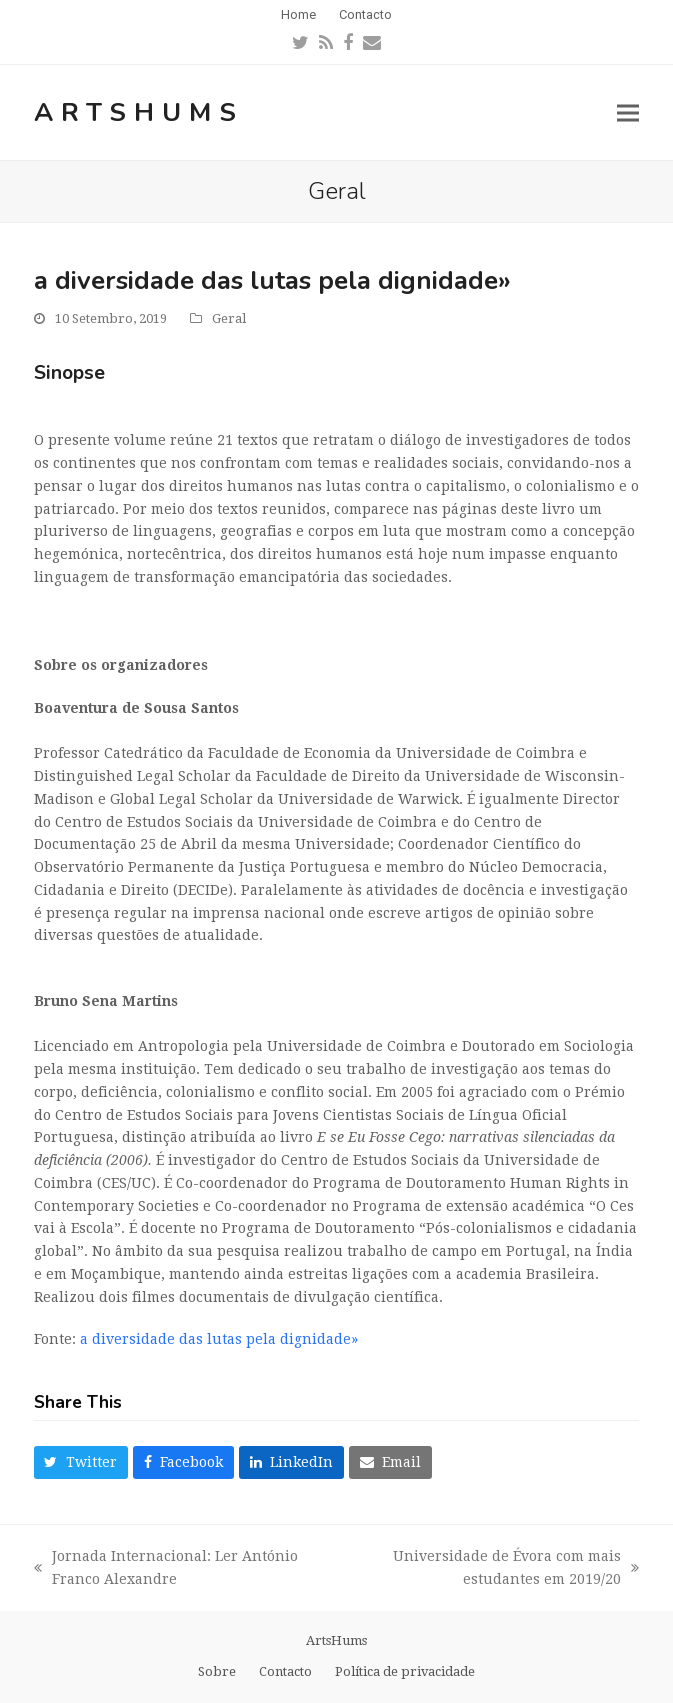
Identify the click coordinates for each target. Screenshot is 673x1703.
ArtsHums (139, 112)
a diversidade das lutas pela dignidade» (219, 1339)
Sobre (217, 1671)
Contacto (285, 1671)
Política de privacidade (405, 1671)
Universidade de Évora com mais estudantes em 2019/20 (490, 1569)
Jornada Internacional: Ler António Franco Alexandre (166, 1569)
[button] (628, 112)
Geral (229, 318)
